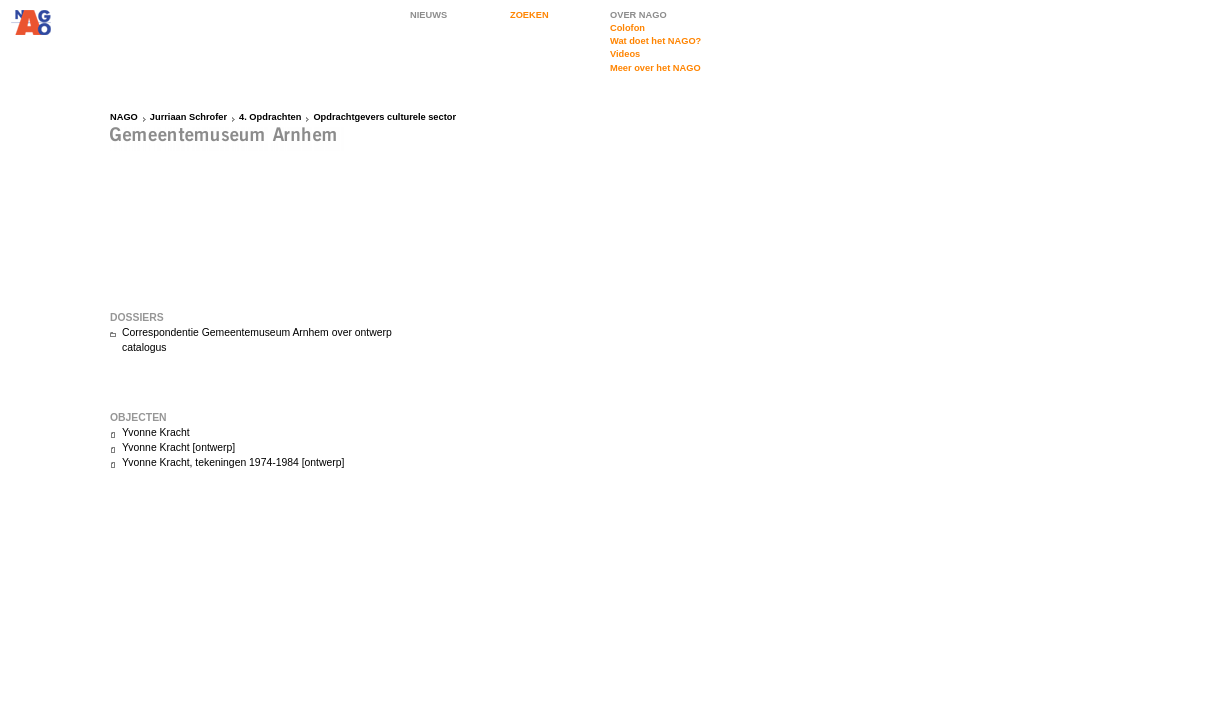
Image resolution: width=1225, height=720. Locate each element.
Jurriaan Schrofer (188, 117)
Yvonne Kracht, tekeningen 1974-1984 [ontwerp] (233, 462)
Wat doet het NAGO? (655, 41)
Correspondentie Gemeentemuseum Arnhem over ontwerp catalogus (257, 340)
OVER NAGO (638, 15)
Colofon (627, 28)
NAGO (124, 117)
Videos (625, 54)
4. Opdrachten (270, 117)
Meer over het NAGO (655, 68)
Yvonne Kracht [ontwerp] (178, 447)
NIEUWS (428, 15)
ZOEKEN (529, 15)
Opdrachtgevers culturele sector (384, 117)
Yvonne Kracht (156, 432)
